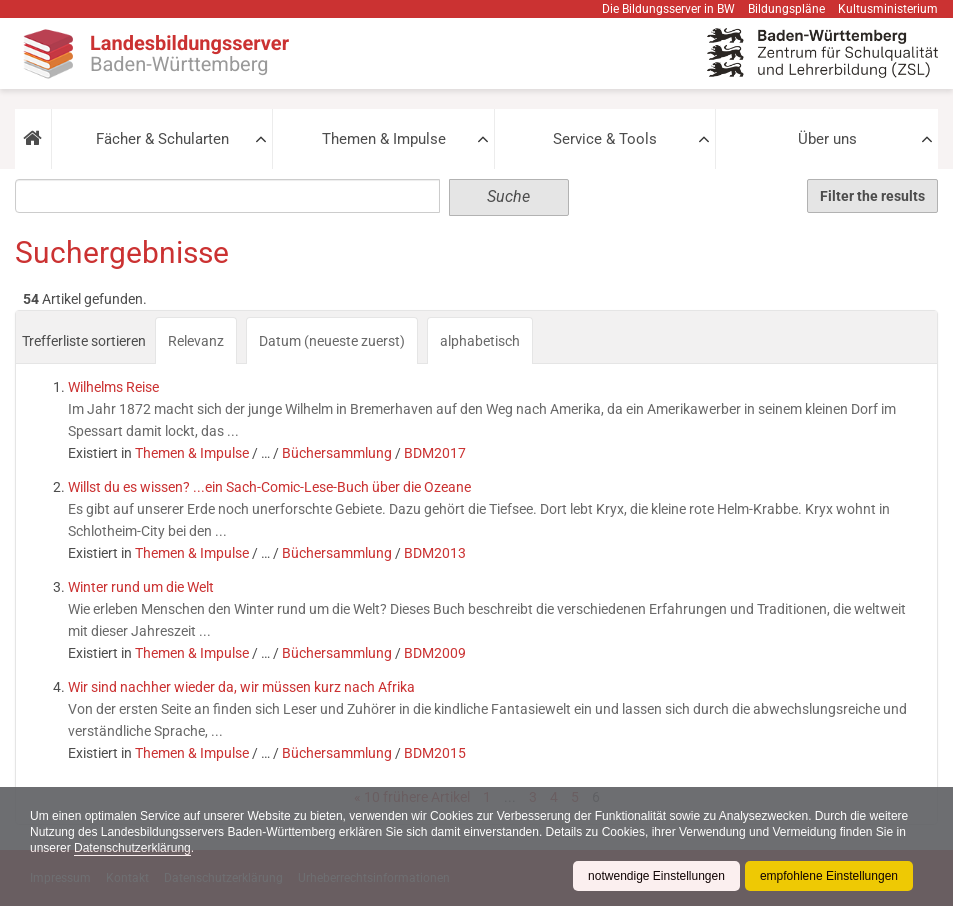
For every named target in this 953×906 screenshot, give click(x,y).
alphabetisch (480, 341)
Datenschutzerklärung (132, 848)
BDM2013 (435, 553)
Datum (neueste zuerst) (332, 341)
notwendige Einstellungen (656, 876)
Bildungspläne (786, 9)
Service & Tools (605, 139)
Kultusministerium (888, 9)
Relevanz (196, 341)
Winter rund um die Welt (141, 587)
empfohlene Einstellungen (829, 876)
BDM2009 (435, 653)
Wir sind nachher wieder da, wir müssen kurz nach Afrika (241, 687)
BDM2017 (435, 453)
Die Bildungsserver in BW (668, 9)
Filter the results (872, 196)
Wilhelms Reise (113, 387)
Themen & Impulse (384, 139)
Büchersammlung (337, 453)
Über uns (827, 139)
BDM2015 (435, 753)
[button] (33, 139)
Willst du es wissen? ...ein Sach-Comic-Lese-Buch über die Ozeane (269, 487)
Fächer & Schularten (162, 139)
